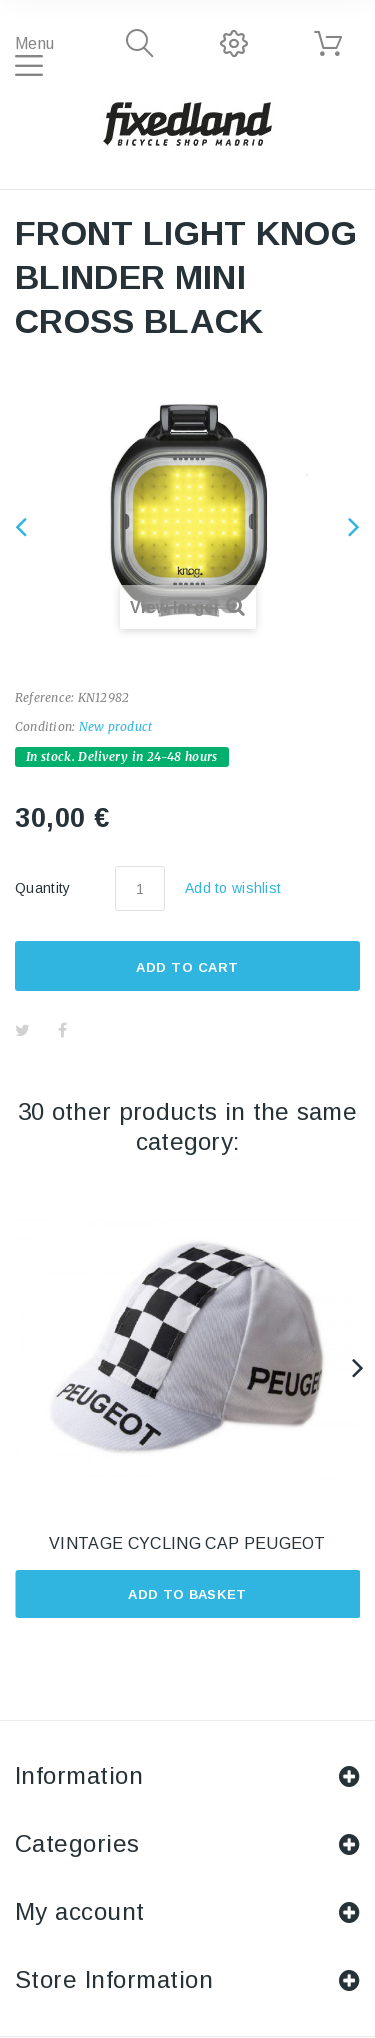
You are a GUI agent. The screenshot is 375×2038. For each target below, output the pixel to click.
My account (80, 1911)
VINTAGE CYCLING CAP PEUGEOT (187, 1543)
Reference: (44, 697)
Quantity (43, 888)
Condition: (45, 726)
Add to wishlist (233, 888)
